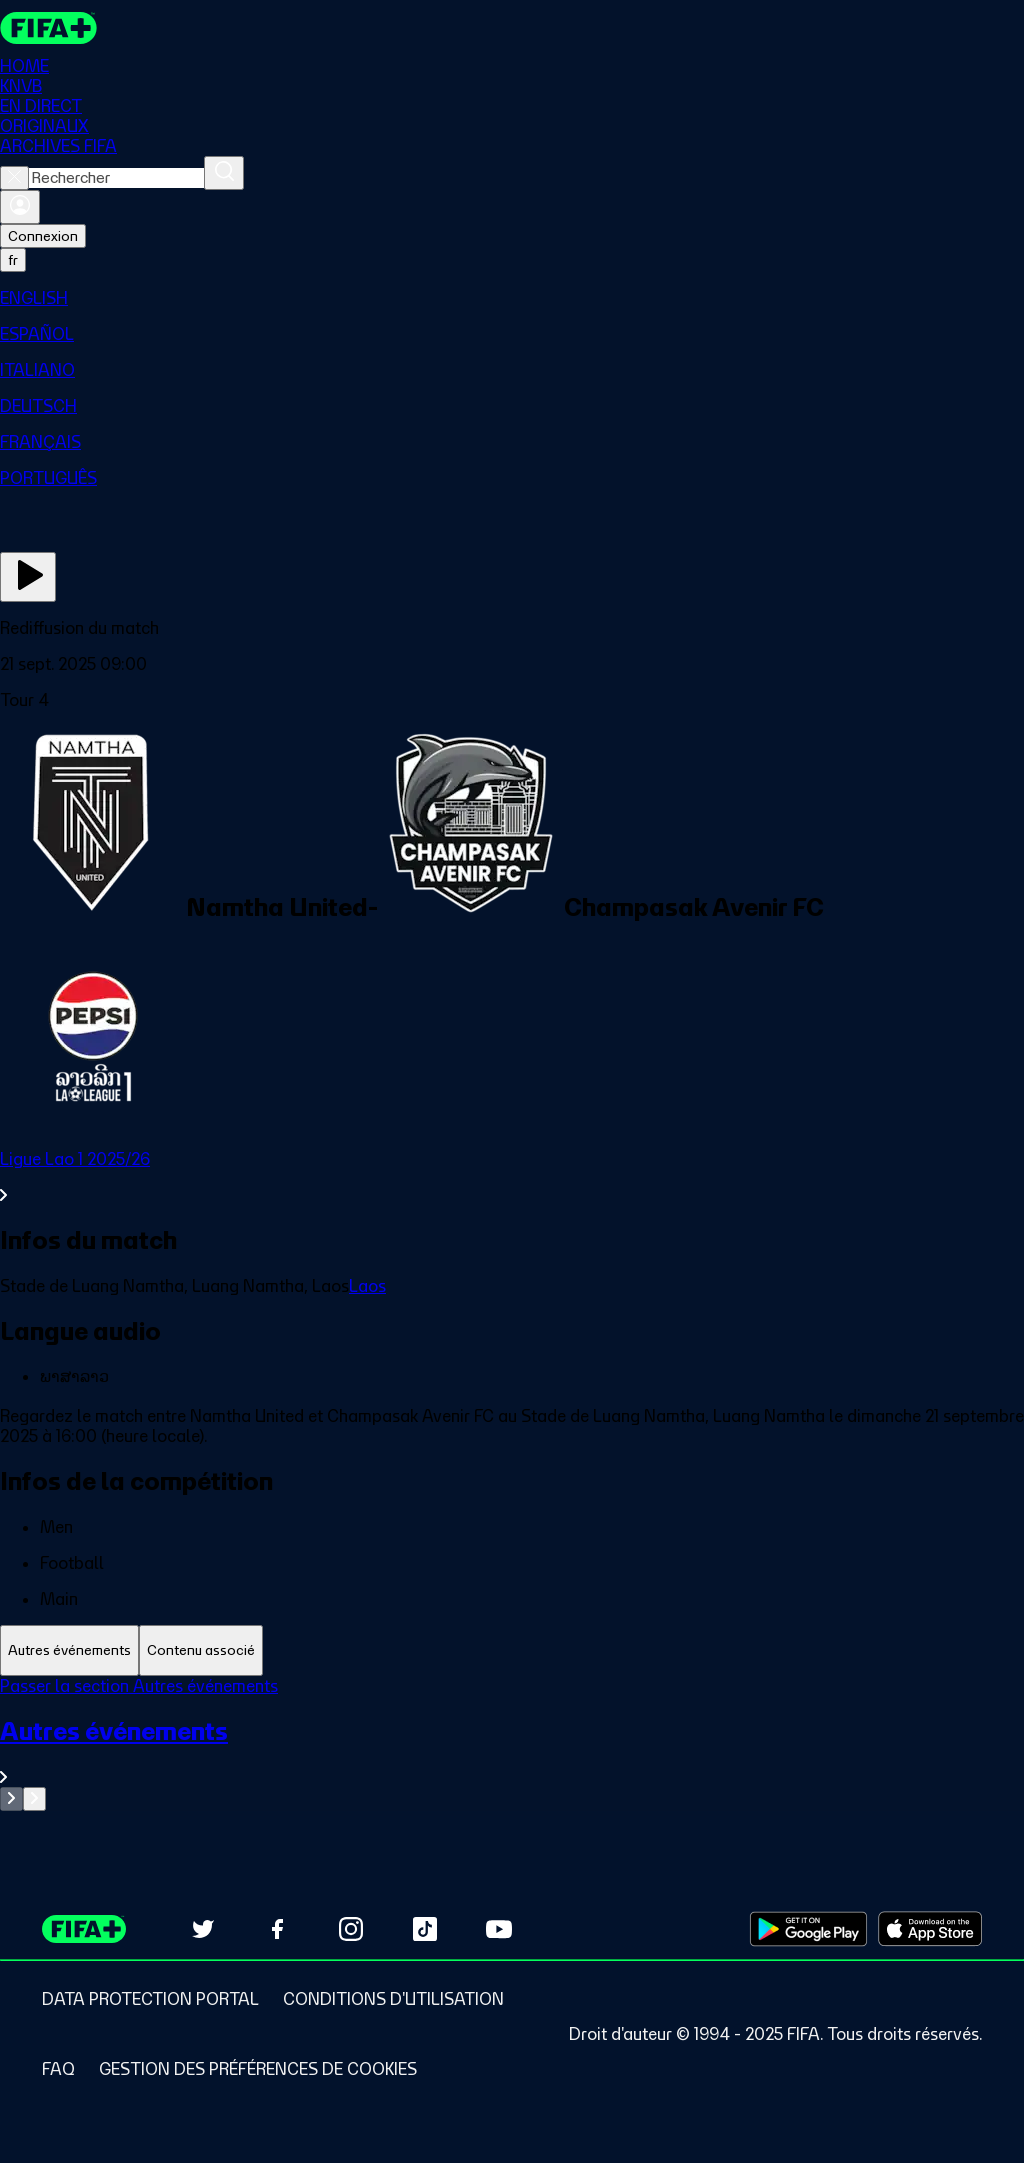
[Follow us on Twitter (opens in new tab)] (203, 1929)
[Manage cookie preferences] (258, 2069)
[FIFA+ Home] (48, 28)
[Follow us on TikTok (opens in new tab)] (425, 1929)
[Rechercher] (224, 173)
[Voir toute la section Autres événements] (512, 1751)
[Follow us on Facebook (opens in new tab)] (277, 1929)
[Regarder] (28, 577)
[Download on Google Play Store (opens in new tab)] (808, 1929)
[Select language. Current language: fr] (13, 260)
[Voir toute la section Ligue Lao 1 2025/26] (512, 1177)
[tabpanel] (512, 1743)
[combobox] (116, 178)
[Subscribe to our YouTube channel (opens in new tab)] (499, 1929)
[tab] (69, 1650)
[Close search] (14, 178)
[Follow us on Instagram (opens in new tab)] (351, 1929)
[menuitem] (512, 298)
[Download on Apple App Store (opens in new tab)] (930, 1929)
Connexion (43, 236)
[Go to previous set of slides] (11, 1799)
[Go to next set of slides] (34, 1799)
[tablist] (512, 1650)
